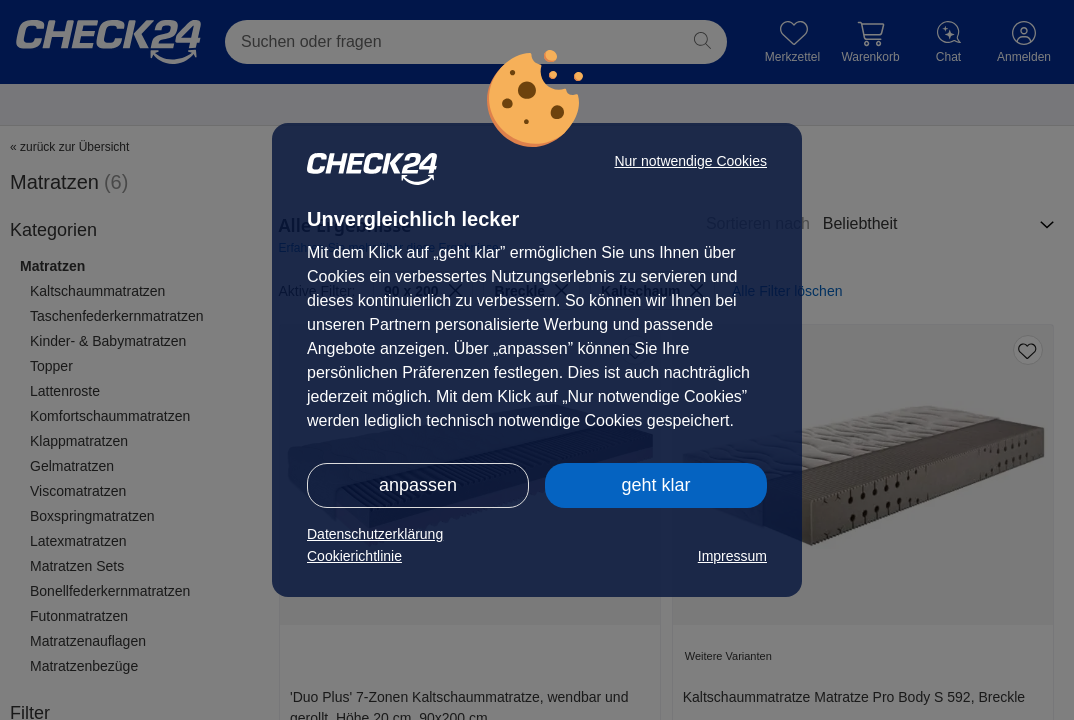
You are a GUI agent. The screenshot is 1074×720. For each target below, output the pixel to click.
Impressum (732, 556)
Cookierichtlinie (354, 556)
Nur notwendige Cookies (690, 161)
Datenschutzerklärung (375, 534)
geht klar (655, 485)
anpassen (418, 485)
